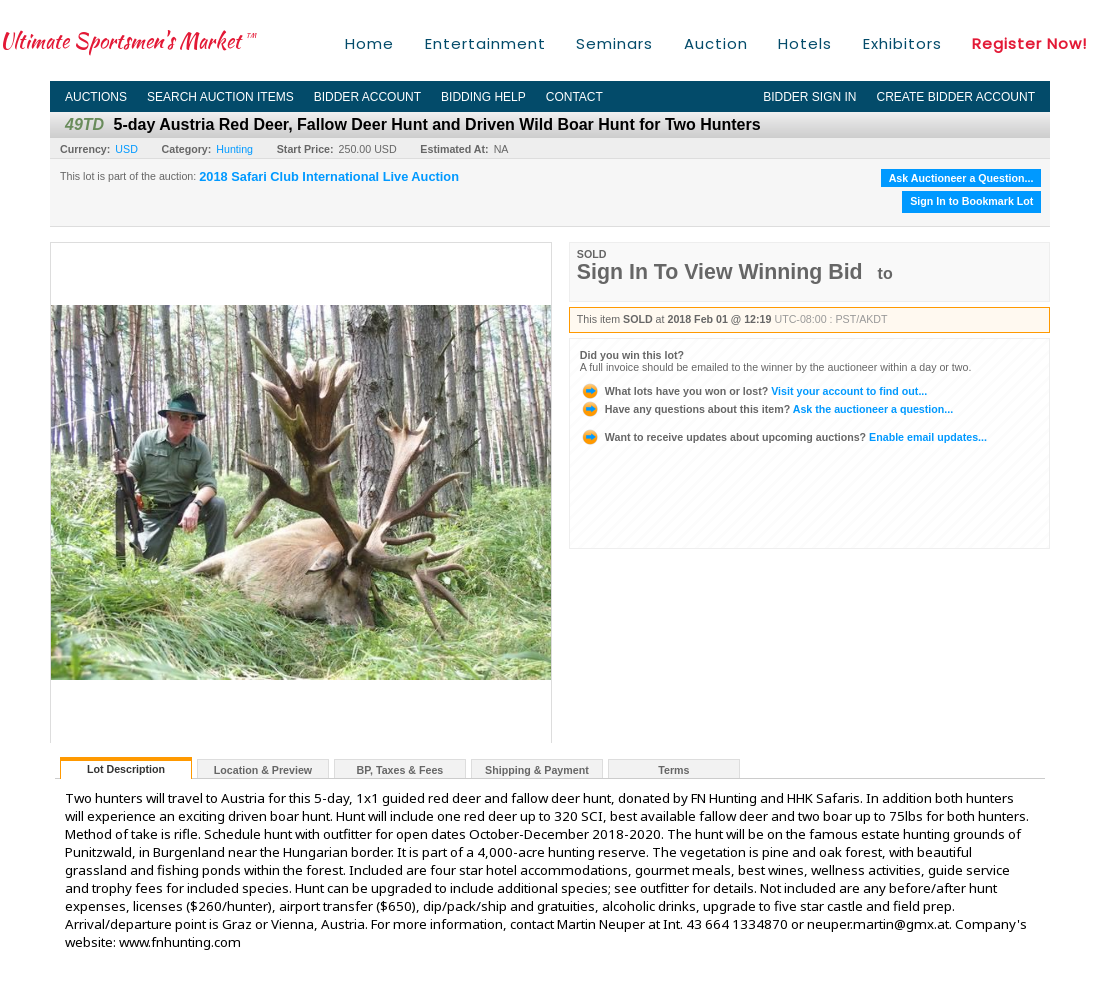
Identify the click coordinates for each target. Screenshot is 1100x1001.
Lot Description (126, 769)
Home (369, 43)
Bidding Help (483, 97)
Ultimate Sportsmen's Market (128, 40)
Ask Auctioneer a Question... (961, 178)
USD (126, 149)
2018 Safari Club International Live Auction (329, 177)
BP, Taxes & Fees (400, 770)
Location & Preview (263, 770)
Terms (673, 770)
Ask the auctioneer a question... (766, 409)
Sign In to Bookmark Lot (971, 201)
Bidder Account (367, 97)
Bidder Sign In (809, 97)
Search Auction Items (220, 97)
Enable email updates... (783, 437)
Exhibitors (902, 43)
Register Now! (1029, 43)
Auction (716, 43)
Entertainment (485, 43)
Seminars (614, 43)
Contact (574, 97)
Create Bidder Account (956, 97)
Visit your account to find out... (753, 391)
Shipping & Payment (537, 770)
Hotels (805, 43)
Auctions (96, 97)
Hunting (234, 149)
